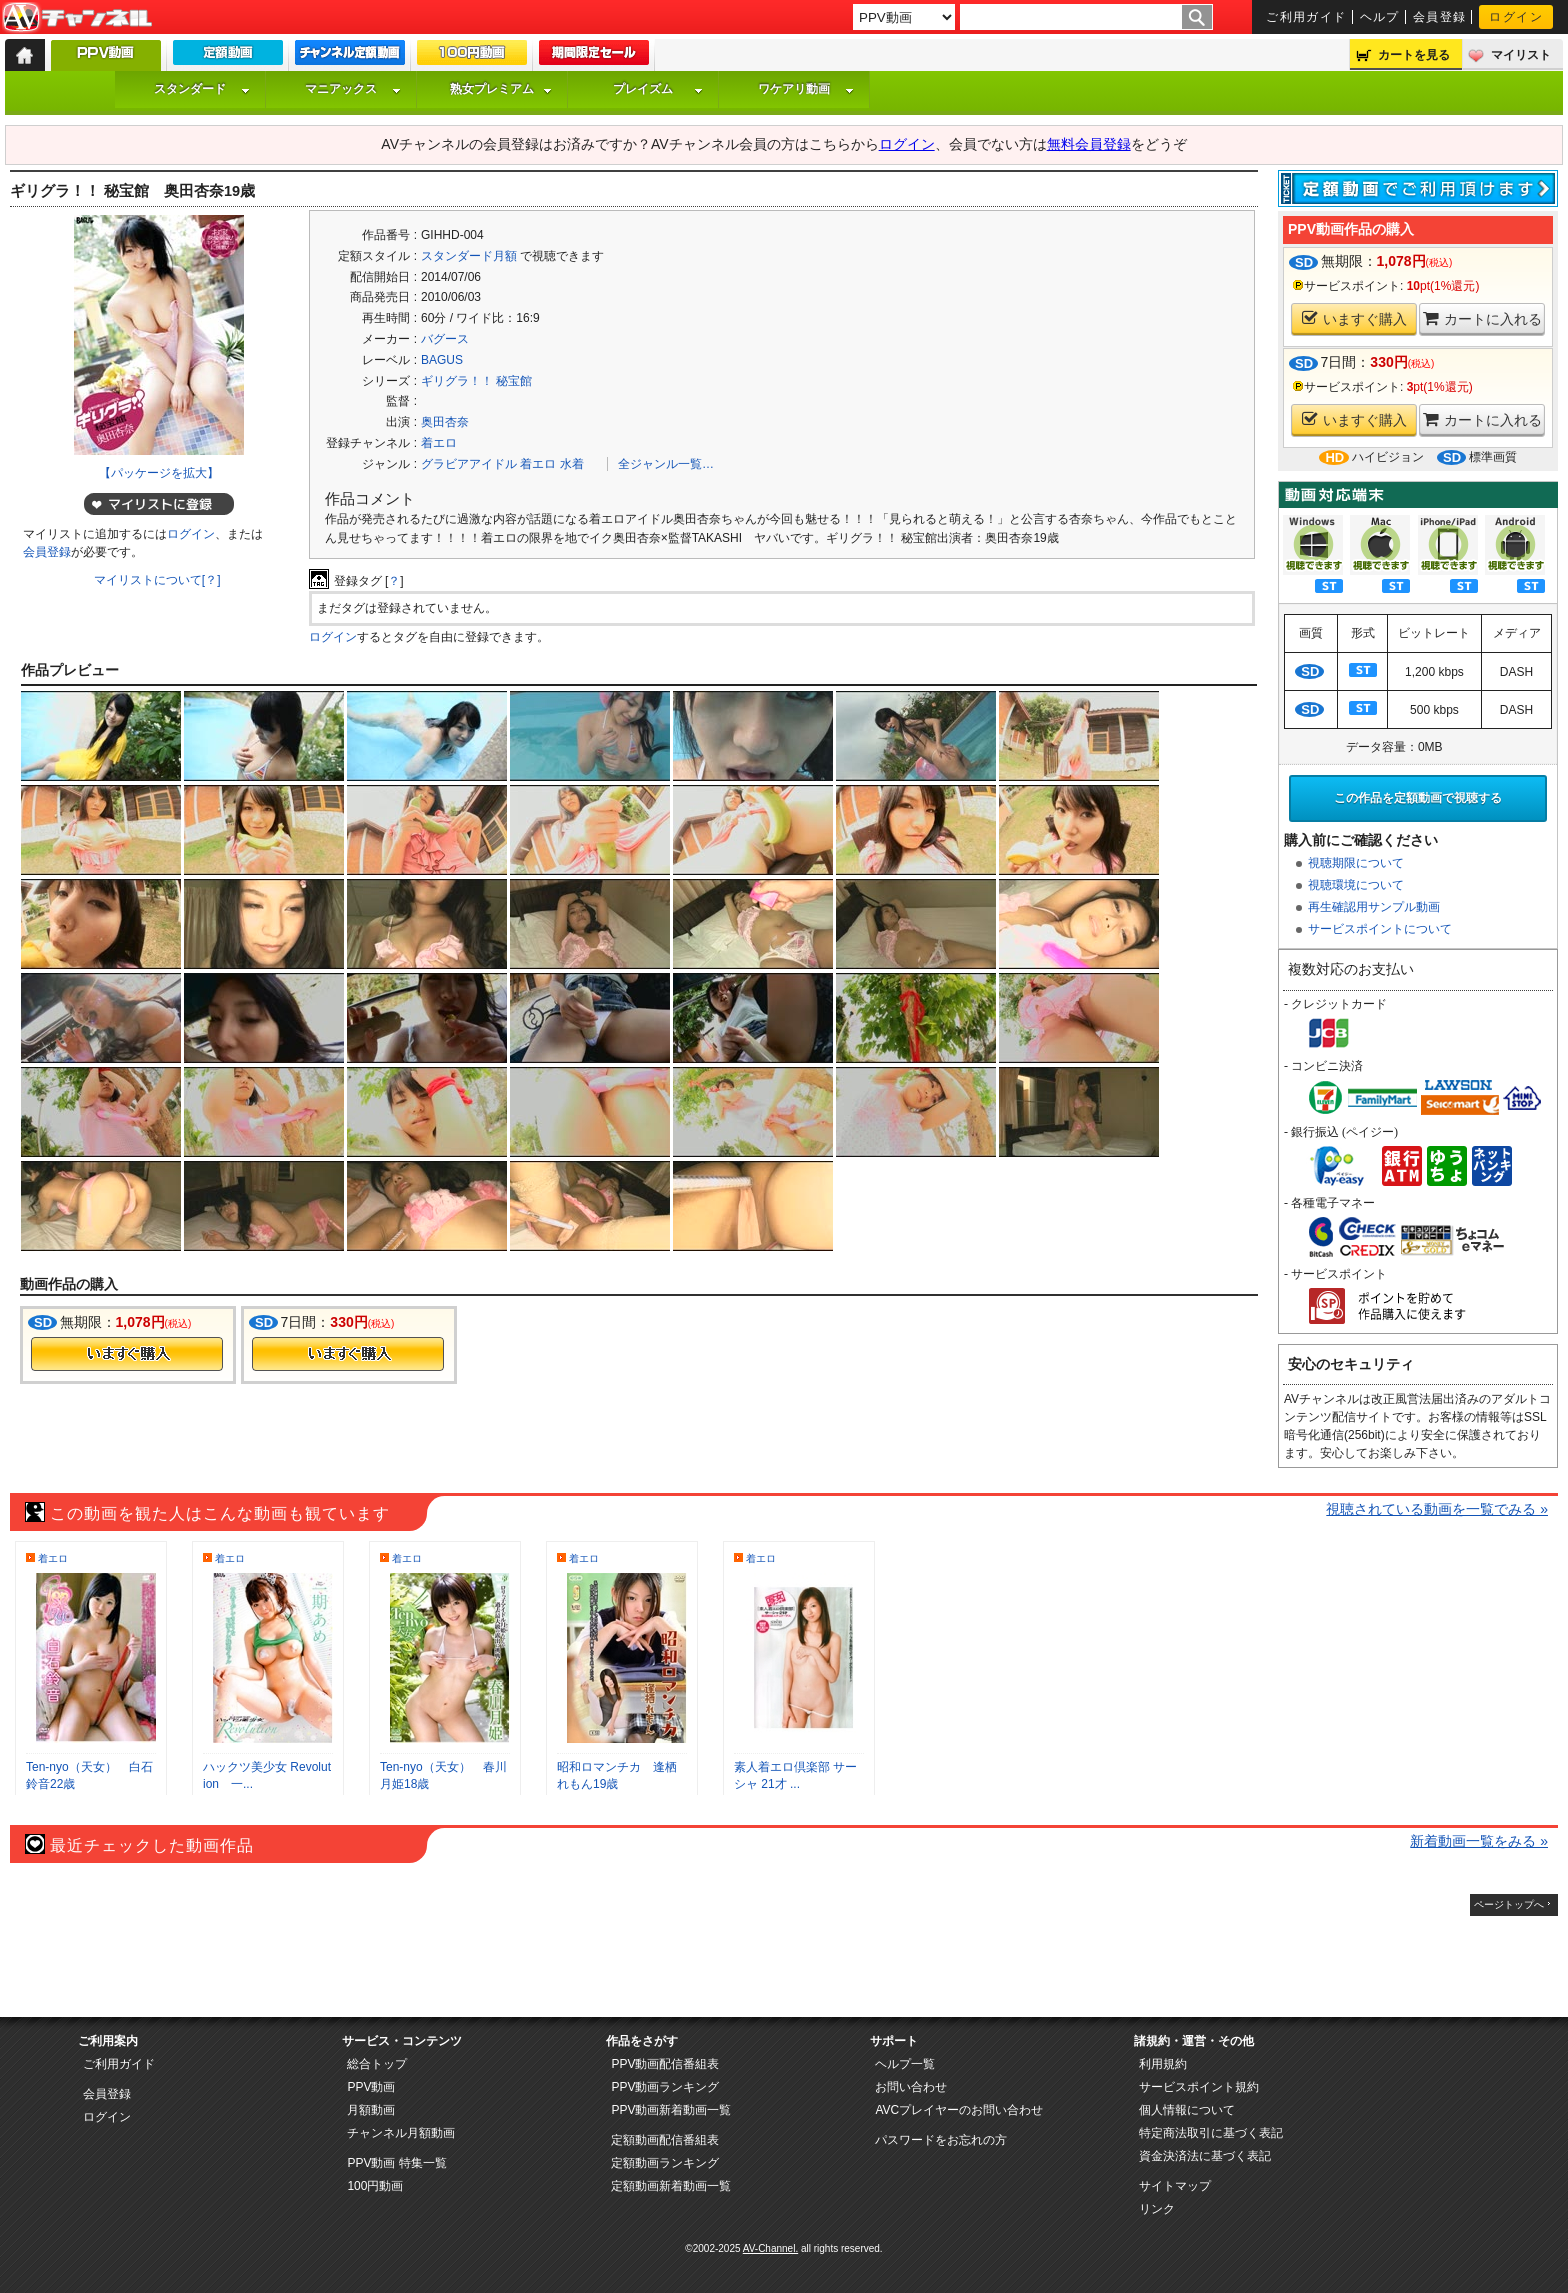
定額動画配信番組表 (665, 2140)
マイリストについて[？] (157, 580)
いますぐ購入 (1354, 318)
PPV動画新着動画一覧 (671, 2110)
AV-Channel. (770, 2248)
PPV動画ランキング (665, 2087)
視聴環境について (1356, 885)
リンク (1157, 2209)
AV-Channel (77, 18)
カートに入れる (1482, 318)
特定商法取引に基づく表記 (1211, 2133)
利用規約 (1163, 2064)
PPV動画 (371, 2087)
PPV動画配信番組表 (665, 2064)
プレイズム (658, 89)
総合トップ (377, 2064)
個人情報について (1187, 2110)
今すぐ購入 (127, 1354)
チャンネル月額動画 (401, 2133)
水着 (572, 464)
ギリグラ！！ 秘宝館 (476, 381)
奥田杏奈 (445, 422)
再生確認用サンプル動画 (1374, 907)
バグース (445, 339)
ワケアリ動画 (806, 89)
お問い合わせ (911, 2087)
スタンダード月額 (469, 256)
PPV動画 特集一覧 (396, 2163)
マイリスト (1521, 55)
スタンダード (202, 89)
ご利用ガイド (1306, 17)
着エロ (439, 443)
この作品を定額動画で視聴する (1418, 798)
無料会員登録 (1089, 144)
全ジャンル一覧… (666, 464)
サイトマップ (1175, 2186)
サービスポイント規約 (1199, 2087)
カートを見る (1414, 55)
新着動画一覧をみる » (1479, 1841)
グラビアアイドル (469, 464)
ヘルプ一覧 (905, 2064)
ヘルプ (1380, 17)
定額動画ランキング (665, 2163)
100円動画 (375, 2186)
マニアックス (353, 89)
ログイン (1516, 17)
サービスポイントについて (1380, 929)
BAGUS (442, 360)
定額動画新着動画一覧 (671, 2186)
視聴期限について (1356, 863)
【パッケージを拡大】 (159, 473)
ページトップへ (1509, 1904)
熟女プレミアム (501, 89)
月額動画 (371, 2110)
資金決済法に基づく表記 (1205, 2156)
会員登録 (1440, 17)
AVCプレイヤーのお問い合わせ (959, 2110)
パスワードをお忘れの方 (941, 2140)
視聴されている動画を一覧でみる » (1437, 1509)
